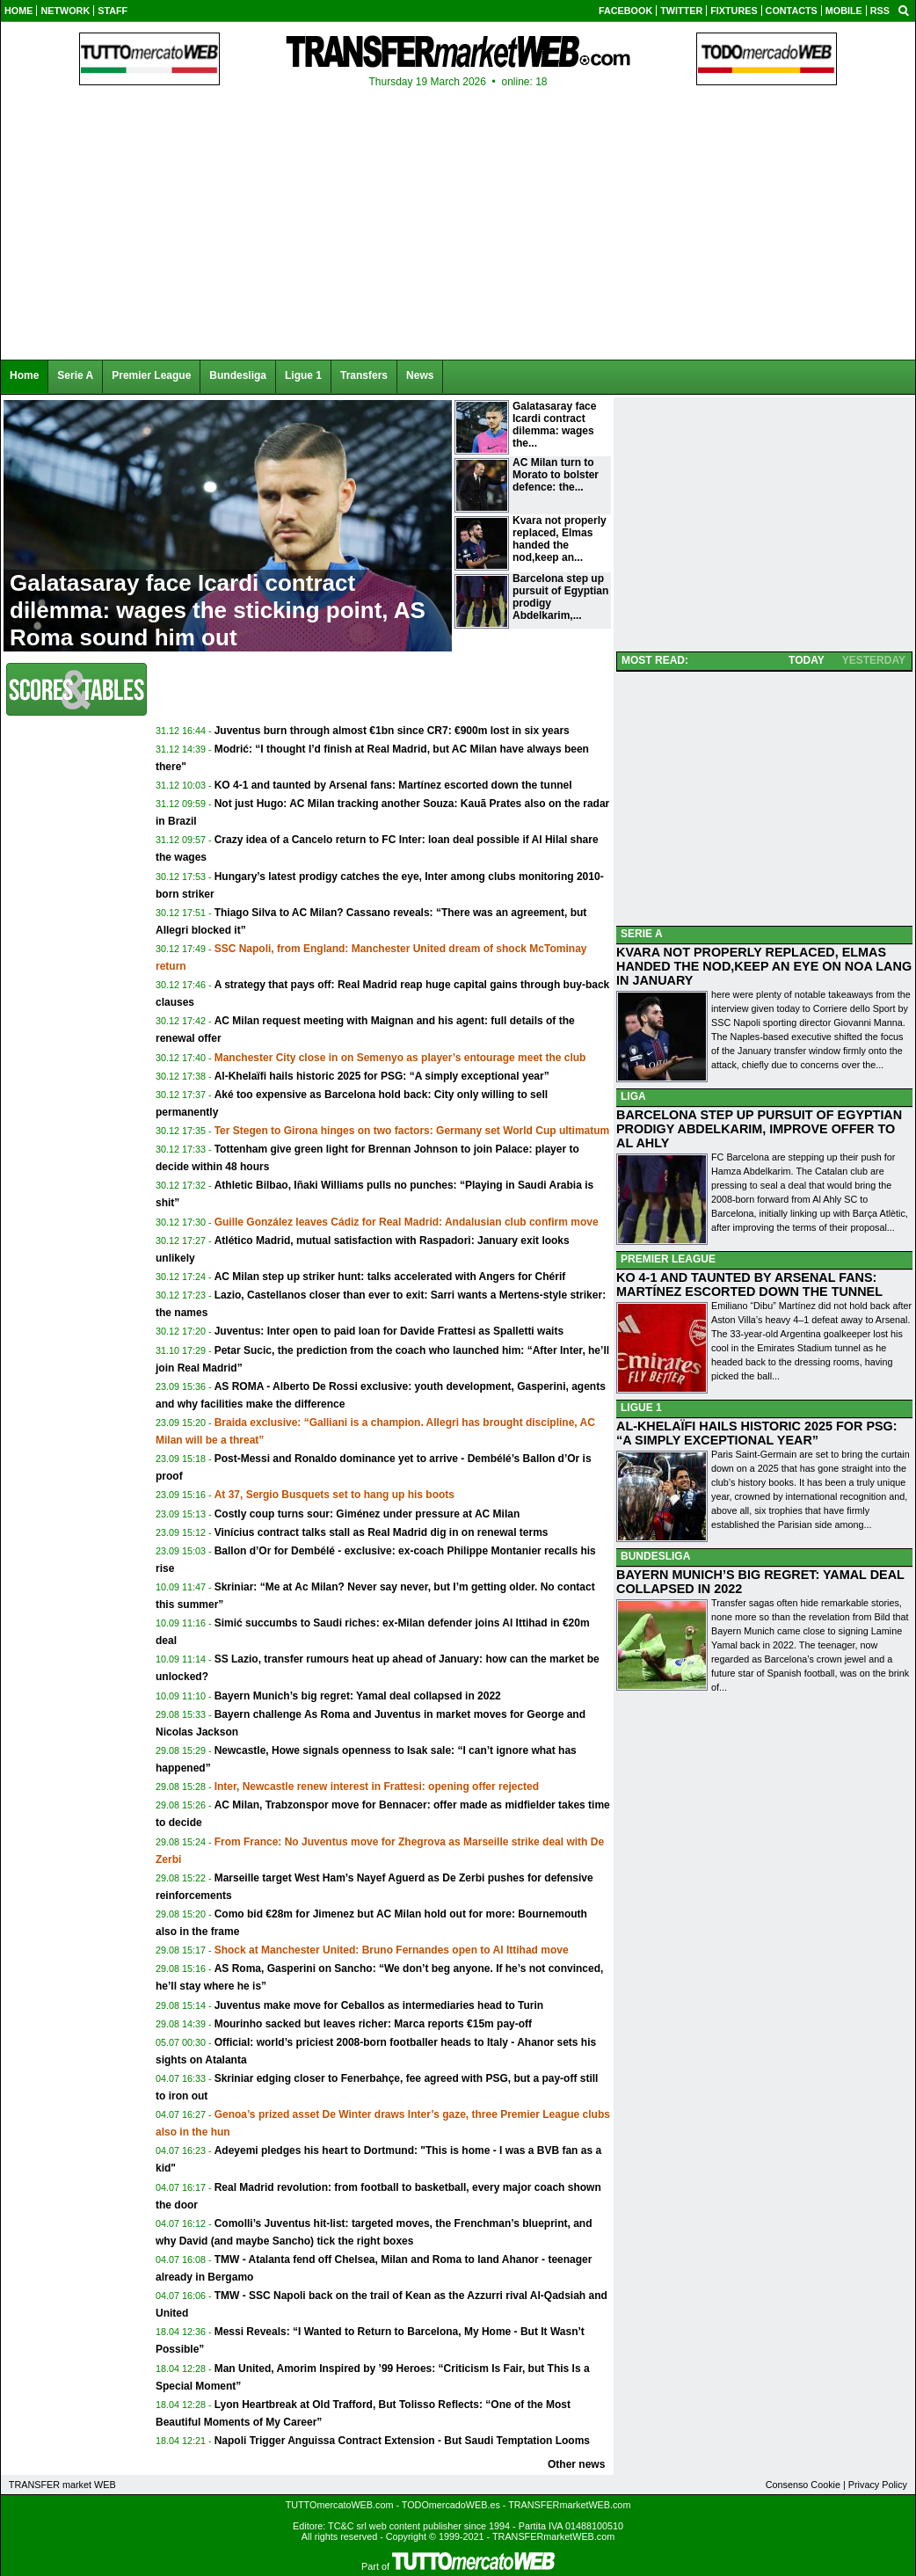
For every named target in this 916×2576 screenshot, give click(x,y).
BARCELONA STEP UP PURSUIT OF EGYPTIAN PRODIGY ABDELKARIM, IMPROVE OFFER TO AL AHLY (759, 1129)
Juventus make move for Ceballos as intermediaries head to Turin (379, 2005)
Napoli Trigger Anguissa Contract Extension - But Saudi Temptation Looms (402, 2440)
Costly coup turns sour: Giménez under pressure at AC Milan (367, 1514)
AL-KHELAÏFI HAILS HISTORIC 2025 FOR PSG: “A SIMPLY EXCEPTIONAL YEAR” (757, 1433)
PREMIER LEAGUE (668, 1259)
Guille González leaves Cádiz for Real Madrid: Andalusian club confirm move (406, 1222)
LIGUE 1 (641, 1407)
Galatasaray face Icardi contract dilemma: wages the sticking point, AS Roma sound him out (217, 610)
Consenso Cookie (803, 2484)
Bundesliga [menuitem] (237, 375)
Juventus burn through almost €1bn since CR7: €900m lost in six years (392, 730)
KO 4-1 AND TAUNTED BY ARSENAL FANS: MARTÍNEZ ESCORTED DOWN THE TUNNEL (749, 1284)
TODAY (807, 660)
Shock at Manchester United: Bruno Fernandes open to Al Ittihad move (391, 1950)
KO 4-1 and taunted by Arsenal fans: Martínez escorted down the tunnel (393, 785)
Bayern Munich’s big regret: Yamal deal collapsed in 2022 (357, 1696)
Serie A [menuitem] (75, 375)
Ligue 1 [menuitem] (303, 375)
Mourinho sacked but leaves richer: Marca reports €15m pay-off (373, 2024)
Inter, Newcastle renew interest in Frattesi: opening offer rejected (376, 1786)
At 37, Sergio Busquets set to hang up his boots (334, 1494)
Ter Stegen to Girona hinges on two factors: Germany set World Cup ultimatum (412, 1130)
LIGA (633, 1096)
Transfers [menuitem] (364, 375)
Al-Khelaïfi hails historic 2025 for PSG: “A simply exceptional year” (381, 1076)
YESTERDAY (873, 660)
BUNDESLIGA (655, 1556)
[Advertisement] (382, 695)
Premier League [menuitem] (151, 375)
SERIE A (642, 934)
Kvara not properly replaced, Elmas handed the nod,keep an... (560, 539)
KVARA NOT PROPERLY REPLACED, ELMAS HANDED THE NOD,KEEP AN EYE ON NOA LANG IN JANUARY (764, 966)
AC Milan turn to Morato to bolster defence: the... (556, 474)
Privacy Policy (877, 2484)
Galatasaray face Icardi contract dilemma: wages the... (554, 424)
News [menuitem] (419, 375)
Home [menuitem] (24, 375)
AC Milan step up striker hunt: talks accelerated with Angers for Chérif (390, 1276)
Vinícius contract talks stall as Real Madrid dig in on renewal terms (381, 1532)
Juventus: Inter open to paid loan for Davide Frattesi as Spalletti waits (388, 1331)
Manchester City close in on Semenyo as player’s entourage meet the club (400, 1058)
